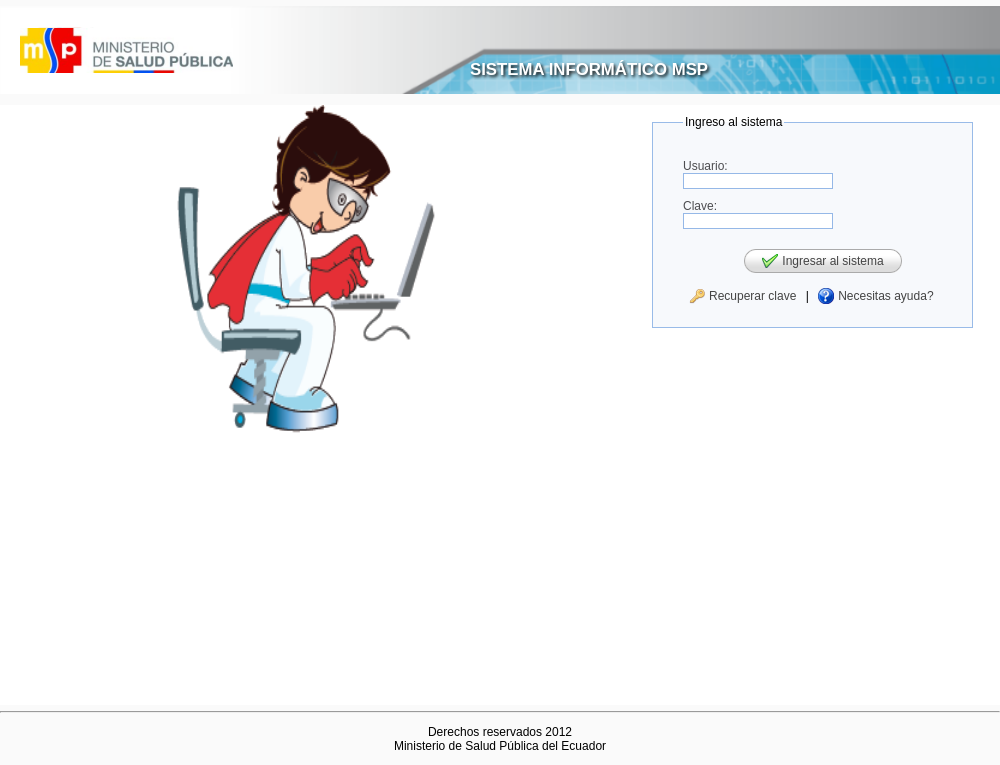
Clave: (700, 206)
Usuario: (705, 166)
